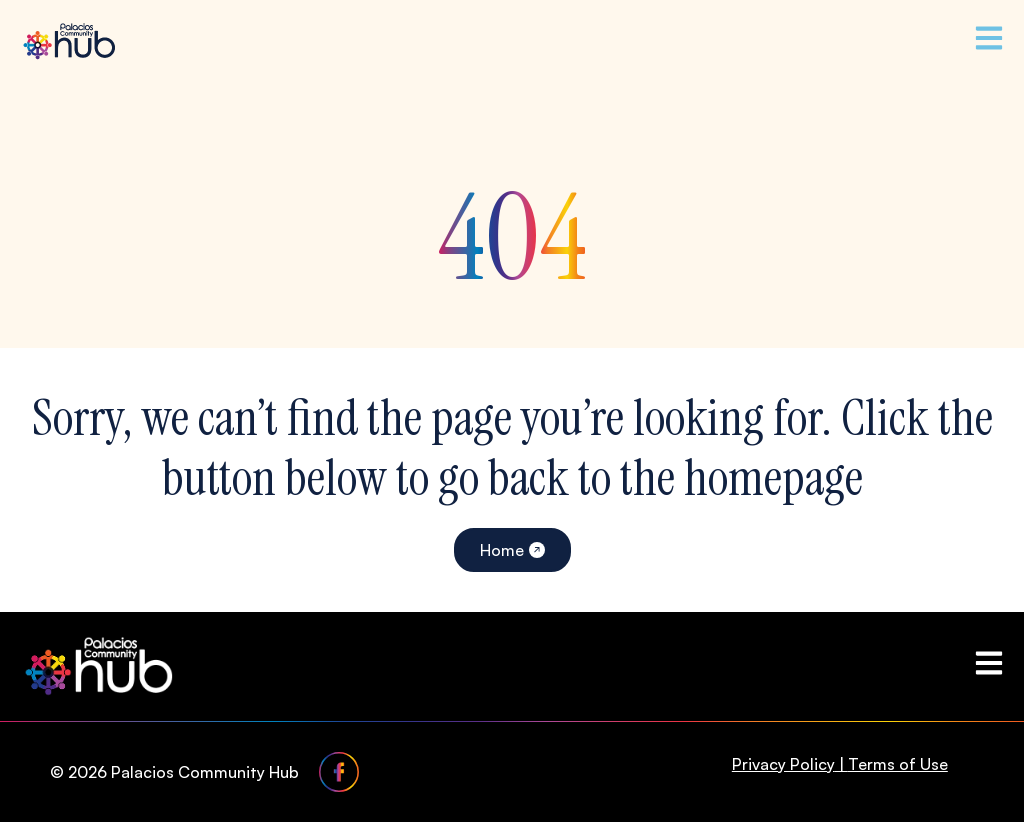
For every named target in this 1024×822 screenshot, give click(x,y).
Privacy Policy (783, 764)
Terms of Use (898, 764)
